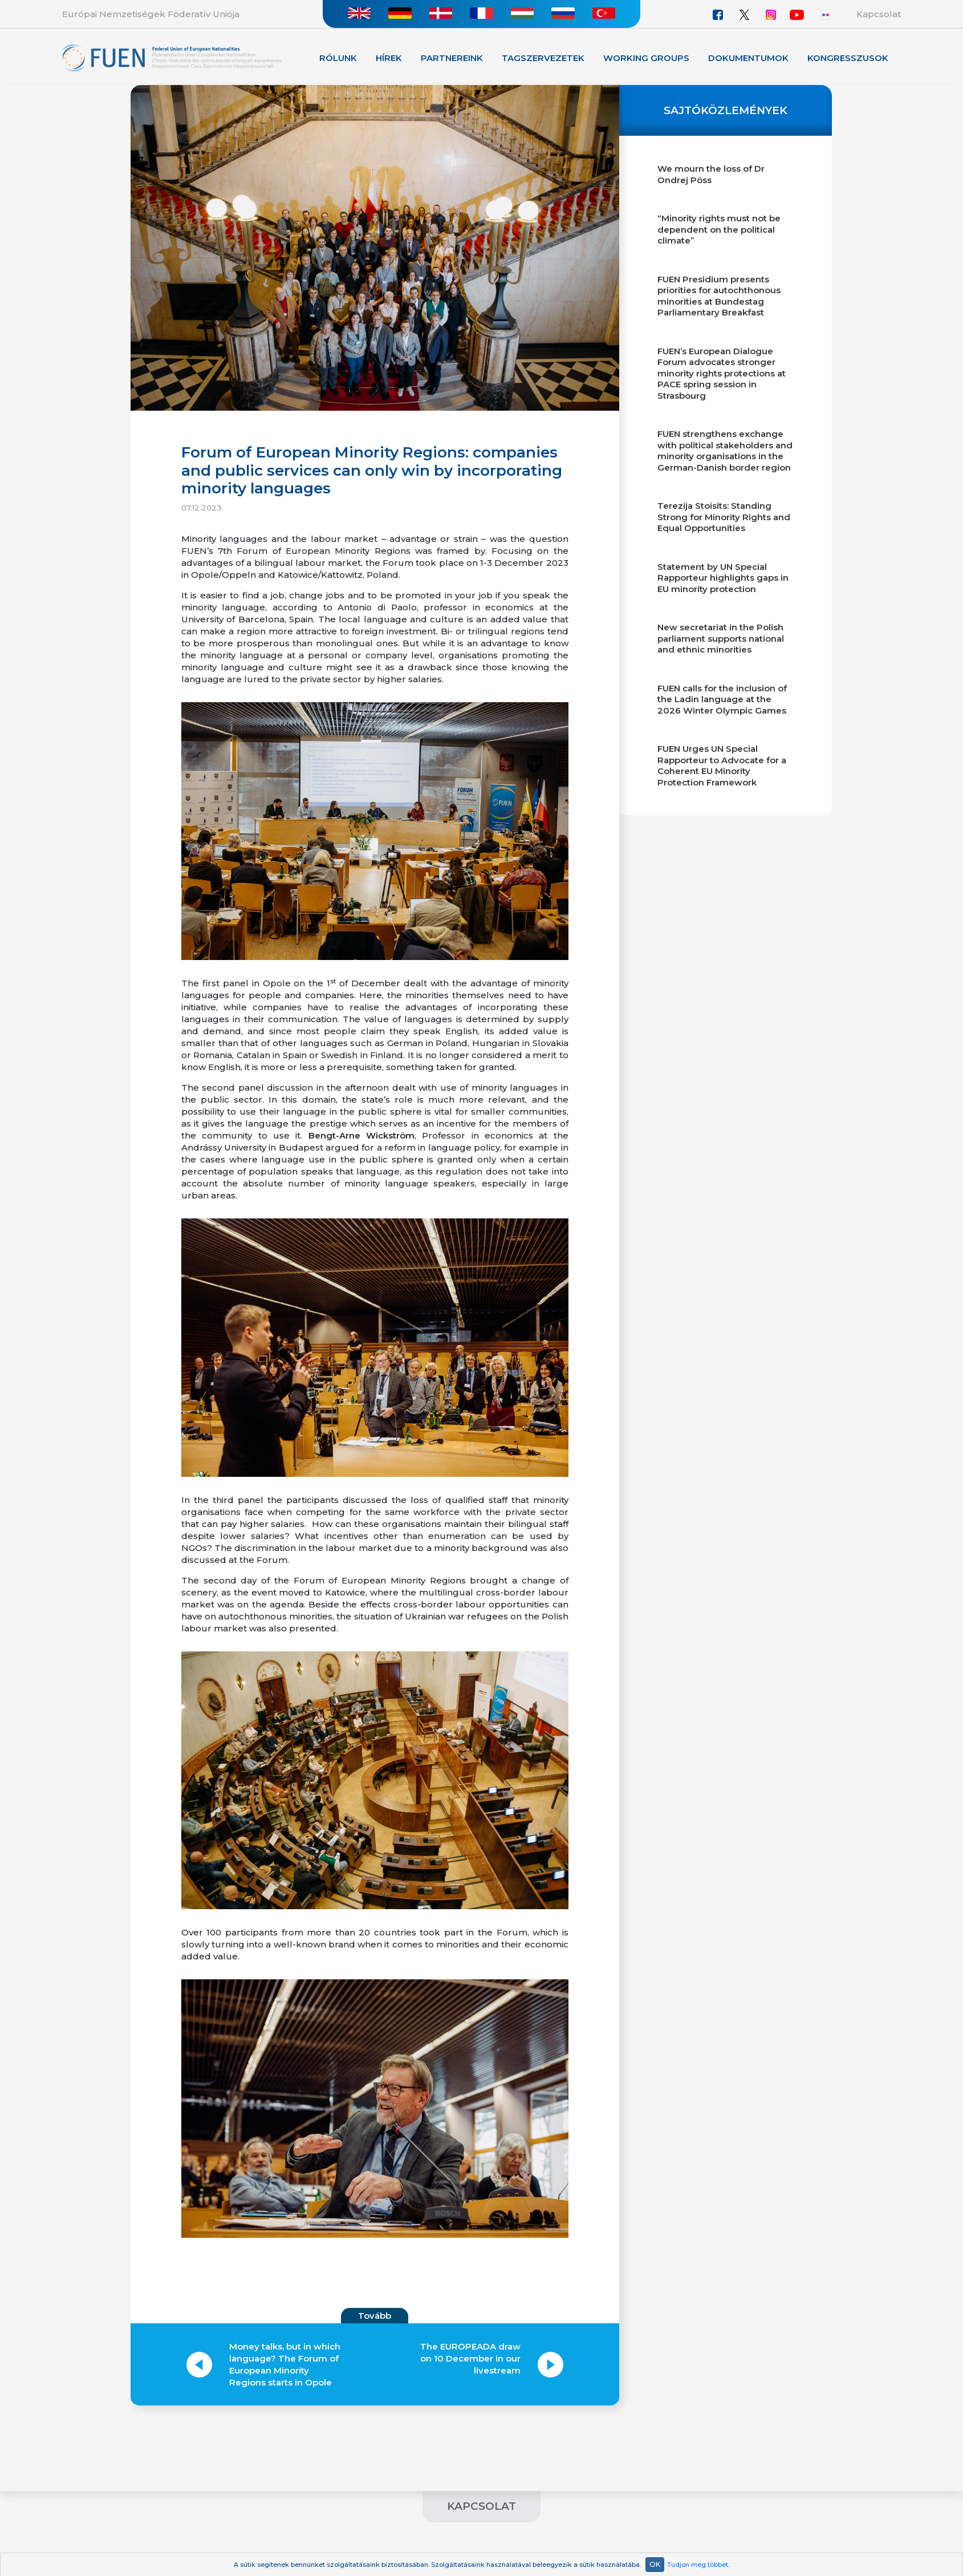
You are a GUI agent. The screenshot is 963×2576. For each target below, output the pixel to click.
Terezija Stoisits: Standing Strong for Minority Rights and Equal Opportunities (723, 516)
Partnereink (452, 57)
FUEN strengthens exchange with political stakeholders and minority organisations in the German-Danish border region (725, 450)
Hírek (389, 57)
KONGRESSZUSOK (847, 57)
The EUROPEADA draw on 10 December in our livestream (470, 2358)
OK (654, 2564)
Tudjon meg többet (697, 2565)
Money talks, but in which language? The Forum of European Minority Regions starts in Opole (284, 2364)
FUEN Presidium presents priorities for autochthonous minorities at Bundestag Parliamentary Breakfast (719, 296)
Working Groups (646, 57)
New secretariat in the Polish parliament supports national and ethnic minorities (720, 638)
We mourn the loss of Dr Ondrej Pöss (711, 174)
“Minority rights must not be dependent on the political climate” (719, 229)
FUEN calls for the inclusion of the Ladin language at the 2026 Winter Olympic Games (722, 699)
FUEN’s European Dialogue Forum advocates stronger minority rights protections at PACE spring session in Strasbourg (721, 373)
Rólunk (338, 57)
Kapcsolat (878, 14)
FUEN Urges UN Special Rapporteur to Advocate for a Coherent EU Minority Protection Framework (721, 765)
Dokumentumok (748, 57)
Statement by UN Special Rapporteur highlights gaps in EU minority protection (723, 577)
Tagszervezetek (543, 57)
